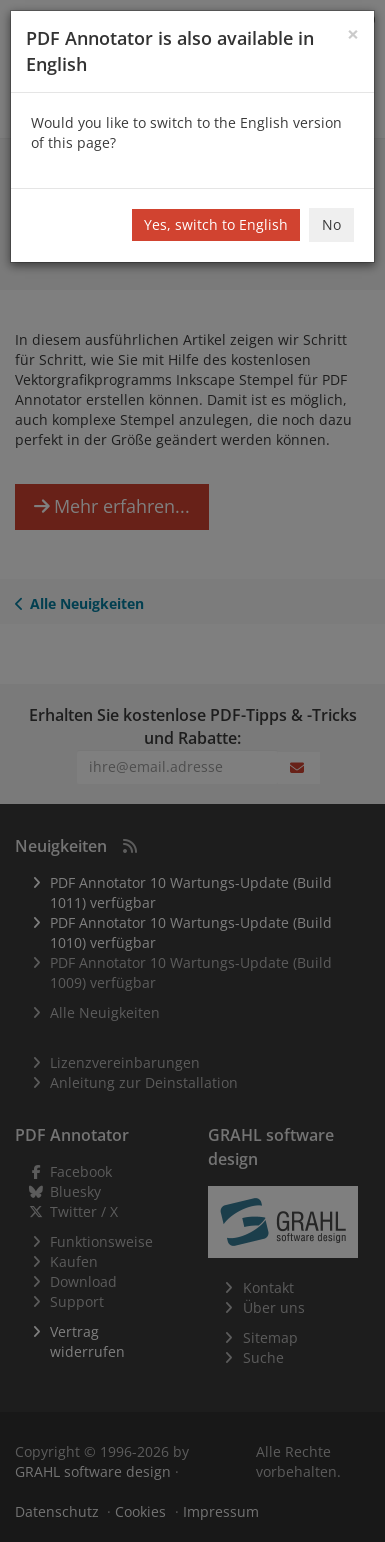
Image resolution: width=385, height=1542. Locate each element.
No (331, 224)
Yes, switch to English (216, 224)
